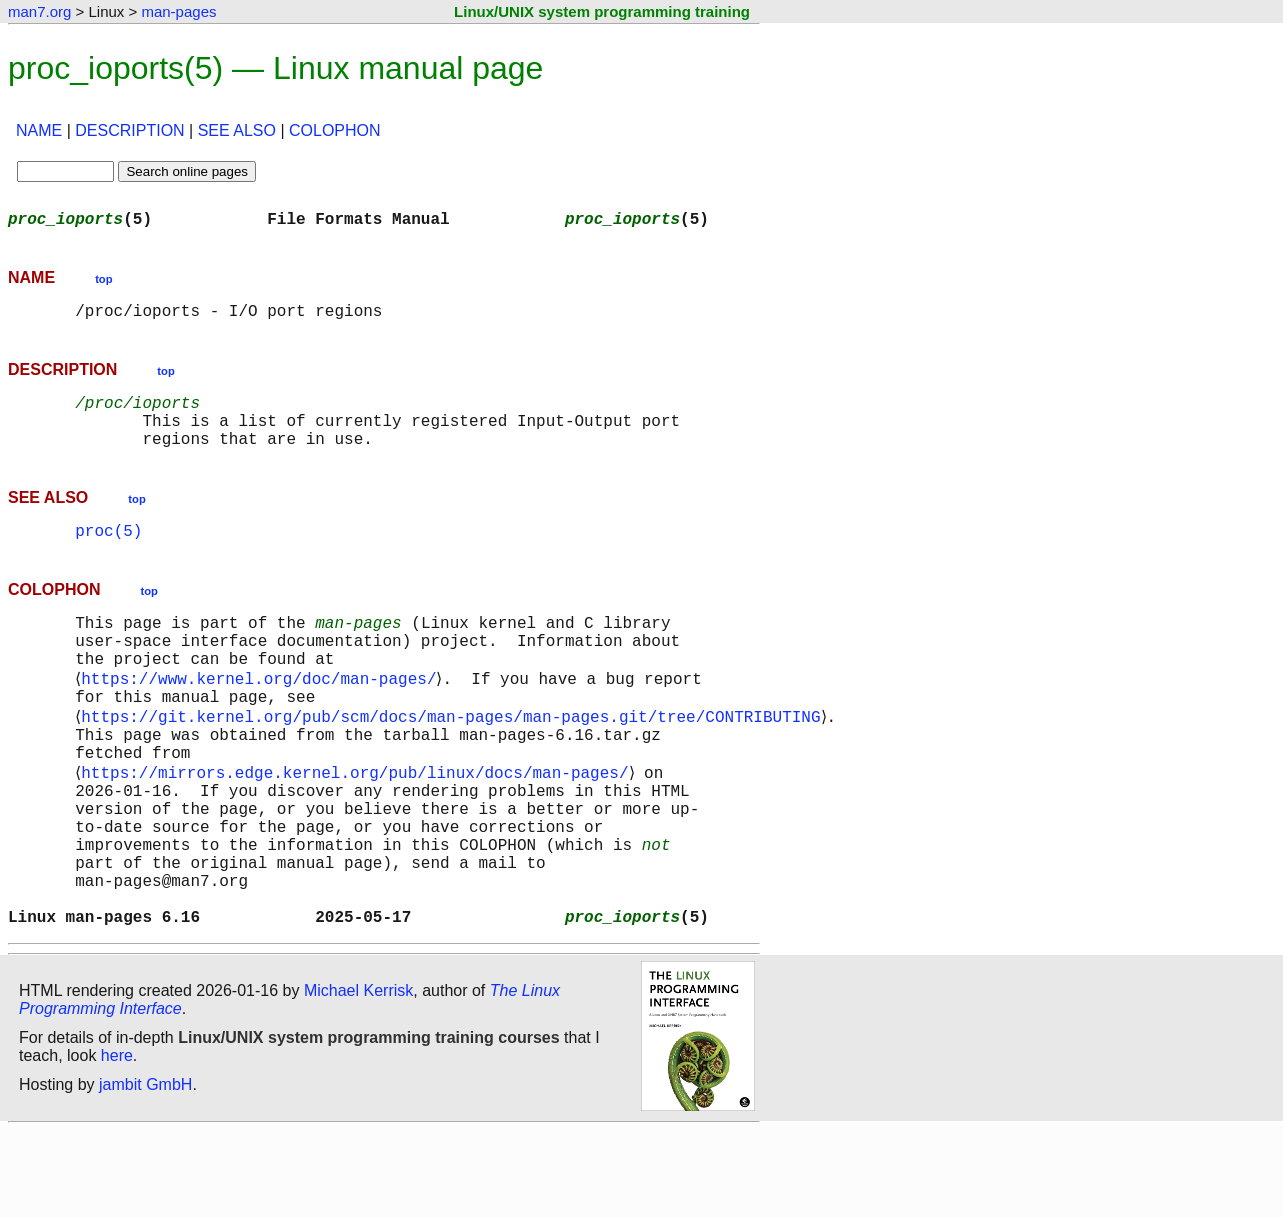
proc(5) (108, 554)
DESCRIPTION (129, 130)
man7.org (39, 11)
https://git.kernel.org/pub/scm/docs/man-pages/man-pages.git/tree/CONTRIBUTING (454, 760)
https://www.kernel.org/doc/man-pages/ (262, 716)
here (117, 1141)
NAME (39, 130)
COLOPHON (335, 130)
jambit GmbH (145, 1170)
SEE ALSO (237, 130)
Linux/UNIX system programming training (602, 11)
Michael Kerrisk (358, 1076)
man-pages (178, 11)
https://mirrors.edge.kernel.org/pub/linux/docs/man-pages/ (358, 826)
